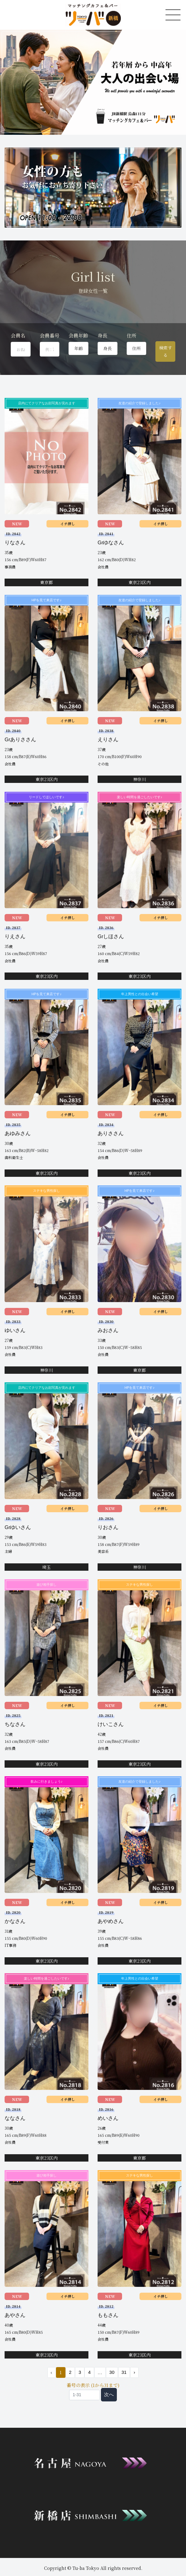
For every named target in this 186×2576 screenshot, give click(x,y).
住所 (131, 335)
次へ (109, 2396)
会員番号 (49, 335)
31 (124, 2373)
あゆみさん (18, 1134)
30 (111, 2373)
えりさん (108, 740)
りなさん (15, 543)
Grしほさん (111, 937)
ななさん (15, 2119)
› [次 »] (134, 2373)
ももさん (108, 2316)
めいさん (108, 2119)
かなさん (15, 1922)
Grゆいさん (18, 1528)
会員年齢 (78, 335)
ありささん (111, 1134)
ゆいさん (15, 1331)
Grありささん (20, 740)
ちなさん (15, 1725)
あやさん (15, 2316)
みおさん (108, 1331)
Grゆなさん (111, 543)
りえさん (15, 937)
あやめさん (111, 1922)
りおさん (108, 1528)
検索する (165, 351)
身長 (102, 335)
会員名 (18, 335)
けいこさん (111, 1725)
